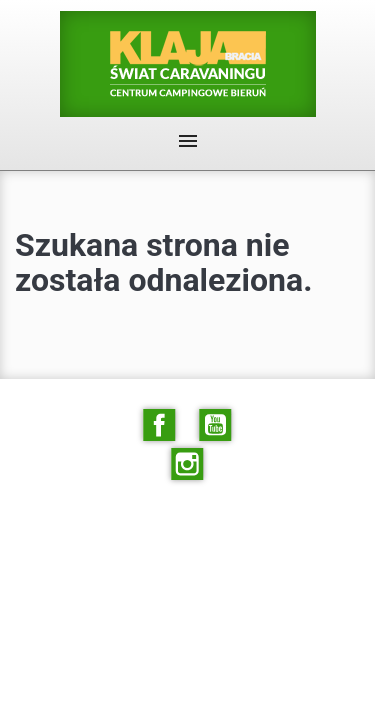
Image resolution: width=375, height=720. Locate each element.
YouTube (216, 425)
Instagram (188, 464)
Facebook (159, 425)
